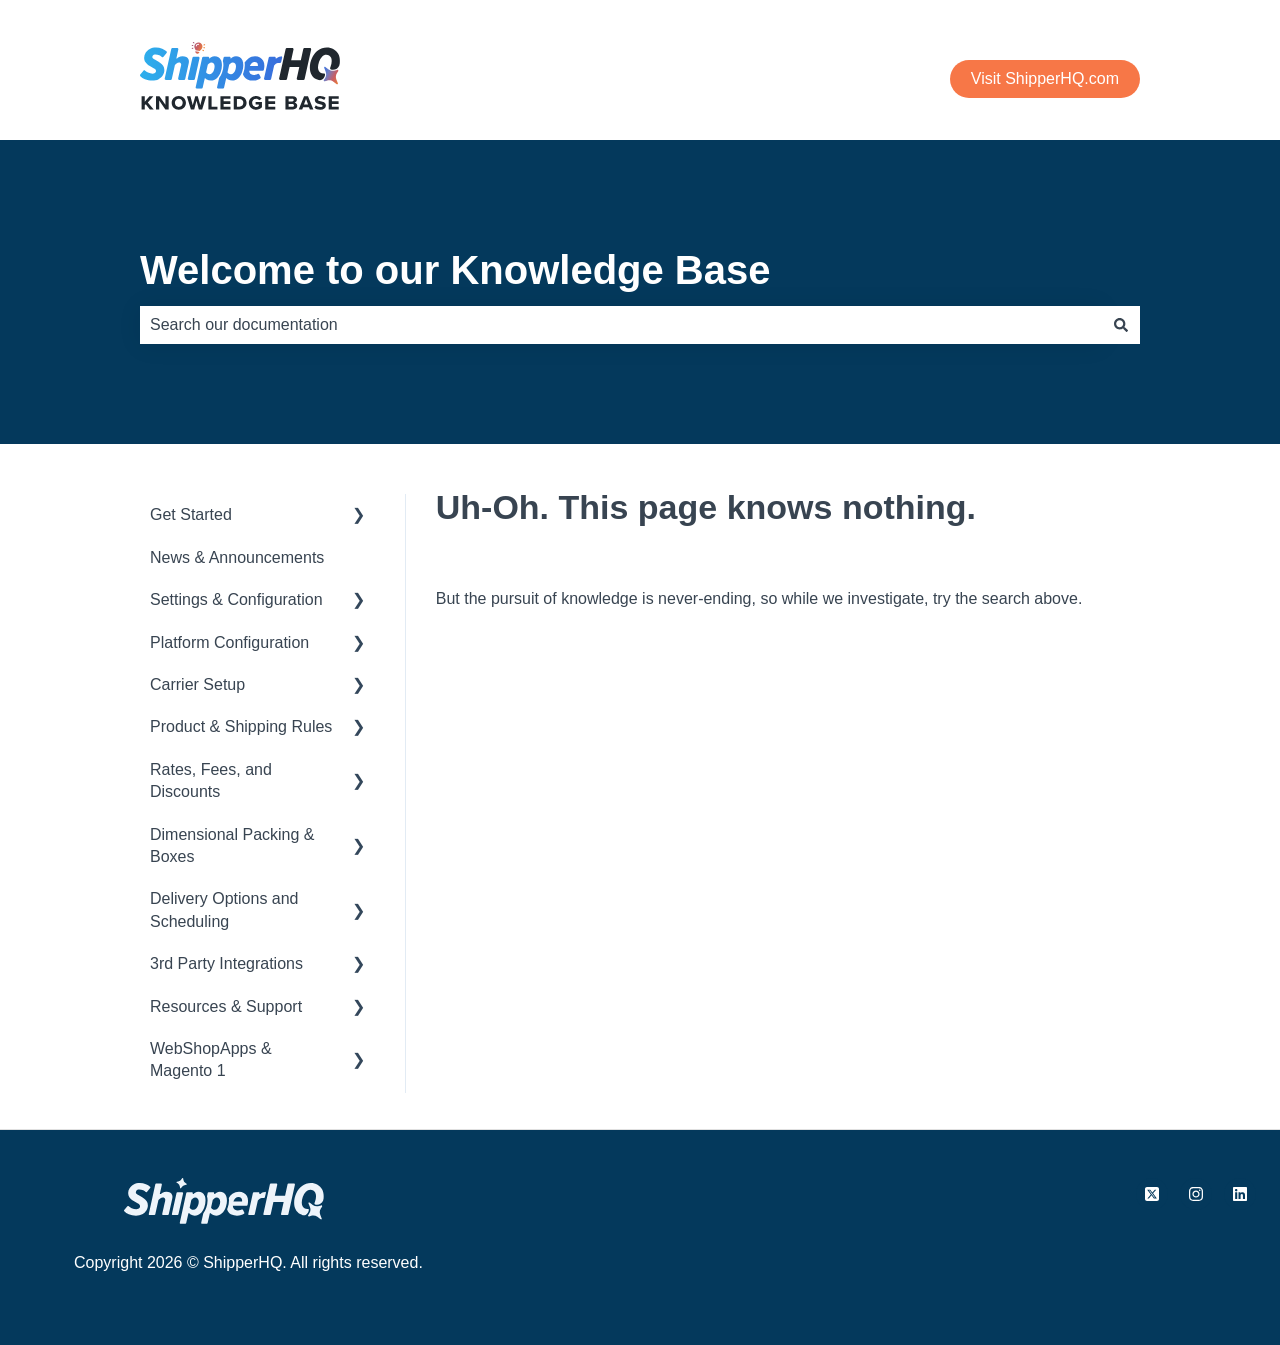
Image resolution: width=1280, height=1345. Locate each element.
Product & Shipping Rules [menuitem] (241, 726)
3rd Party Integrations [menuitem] (226, 963)
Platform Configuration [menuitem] (229, 642)
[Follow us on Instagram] (1196, 1194)
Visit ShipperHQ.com (1045, 78)
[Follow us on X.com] (1152, 1194)
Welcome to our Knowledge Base (455, 270)
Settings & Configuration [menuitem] (236, 599)
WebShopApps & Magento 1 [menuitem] (211, 1059)
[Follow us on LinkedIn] (1240, 1194)
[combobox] (621, 325)
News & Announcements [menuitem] (237, 557)
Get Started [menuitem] (191, 514)
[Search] (1121, 325)
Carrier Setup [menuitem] (197, 684)
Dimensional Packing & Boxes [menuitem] (232, 845)
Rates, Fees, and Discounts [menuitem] (211, 780)
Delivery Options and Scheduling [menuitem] (224, 909)
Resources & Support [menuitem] (226, 1006)
